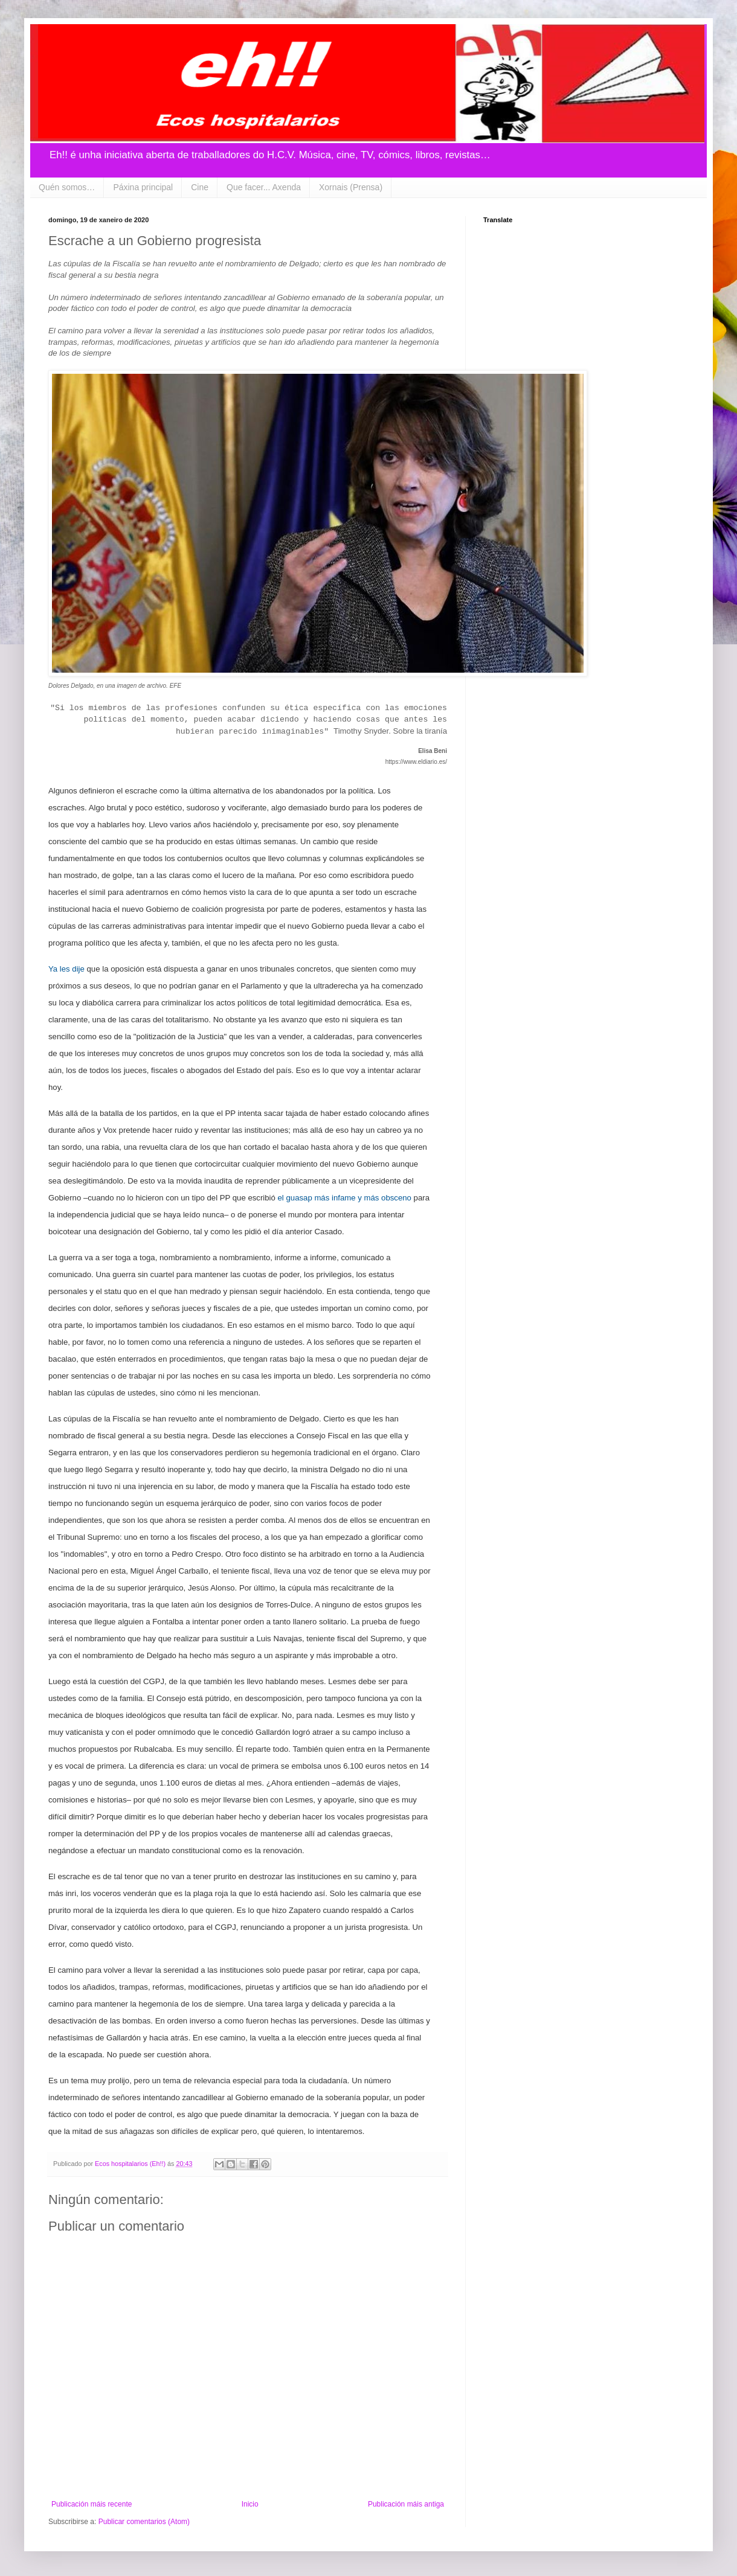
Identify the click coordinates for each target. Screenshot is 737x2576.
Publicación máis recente (91, 2504)
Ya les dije (66, 968)
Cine (199, 187)
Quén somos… (67, 187)
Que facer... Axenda (264, 187)
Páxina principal (143, 187)
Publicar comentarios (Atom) (144, 2521)
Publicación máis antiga (406, 2504)
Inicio (250, 2504)
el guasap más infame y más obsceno (344, 1197)
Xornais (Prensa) (350, 187)
